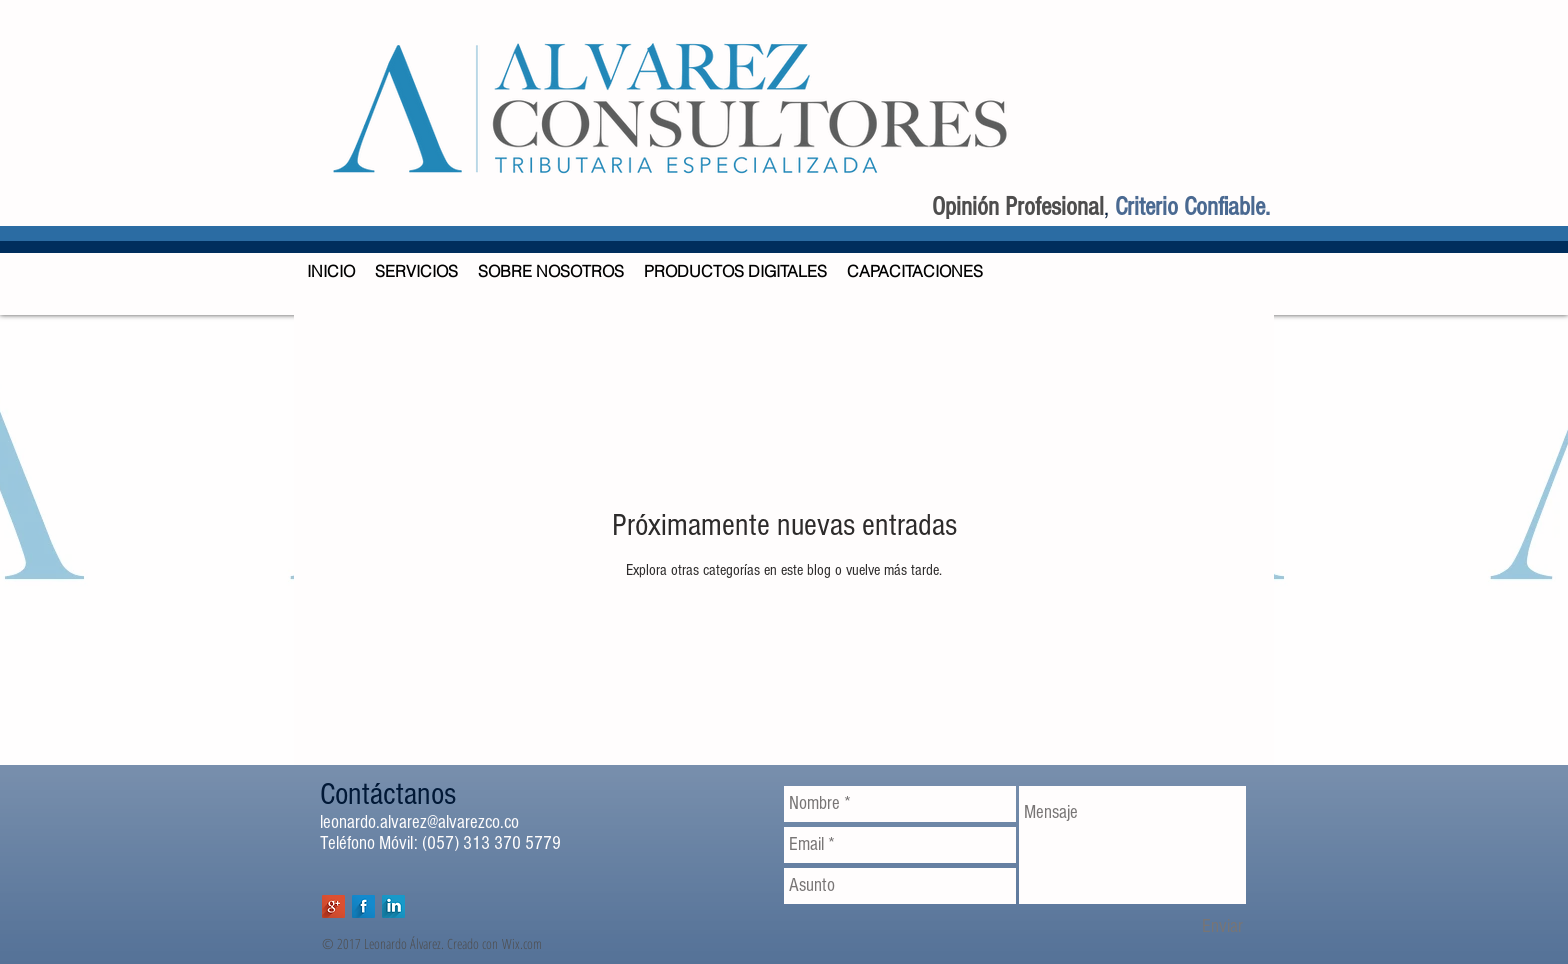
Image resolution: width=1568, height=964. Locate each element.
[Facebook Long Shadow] (363, 906)
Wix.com (522, 943)
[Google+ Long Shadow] (333, 906)
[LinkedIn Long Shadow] (393, 906)
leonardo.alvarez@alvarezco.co (419, 822)
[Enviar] (1222, 927)
